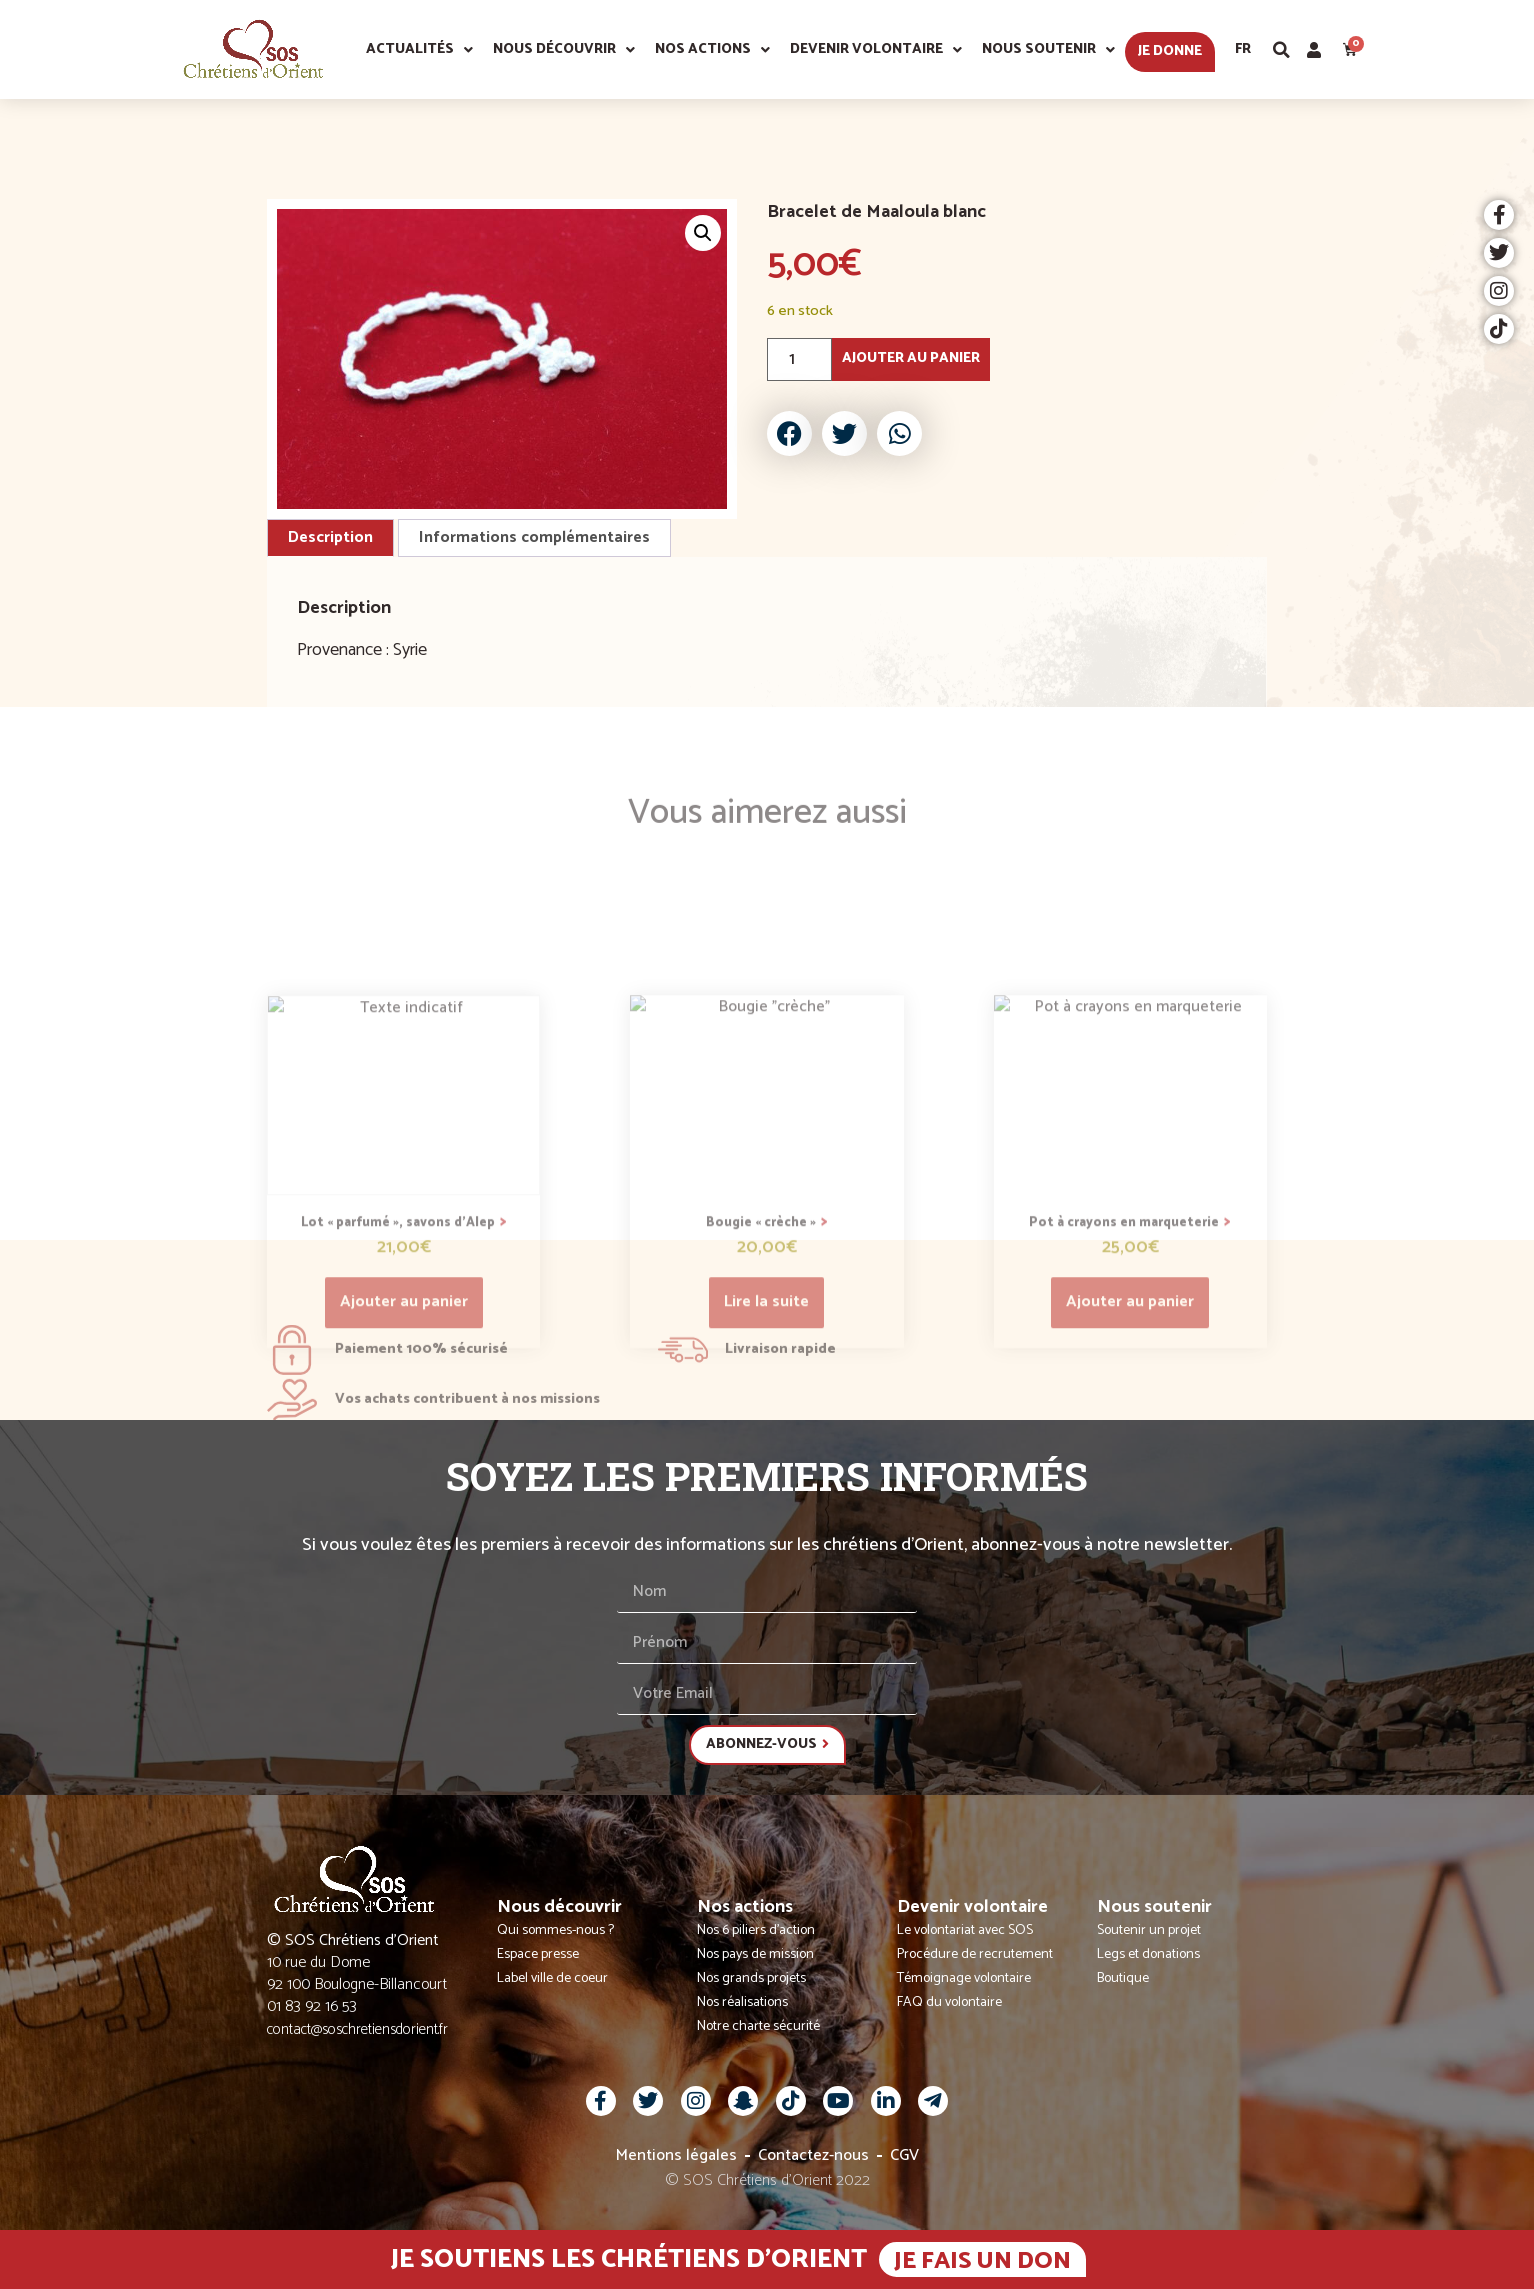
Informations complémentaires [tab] (534, 537)
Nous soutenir (1048, 50)
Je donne (1170, 51)
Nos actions (712, 50)
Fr (1243, 49)
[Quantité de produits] (799, 359)
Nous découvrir (564, 50)
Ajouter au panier (911, 358)
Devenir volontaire (876, 50)
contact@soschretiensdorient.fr (357, 2029)
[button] (1282, 50)
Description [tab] (330, 537)
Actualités (419, 50)
